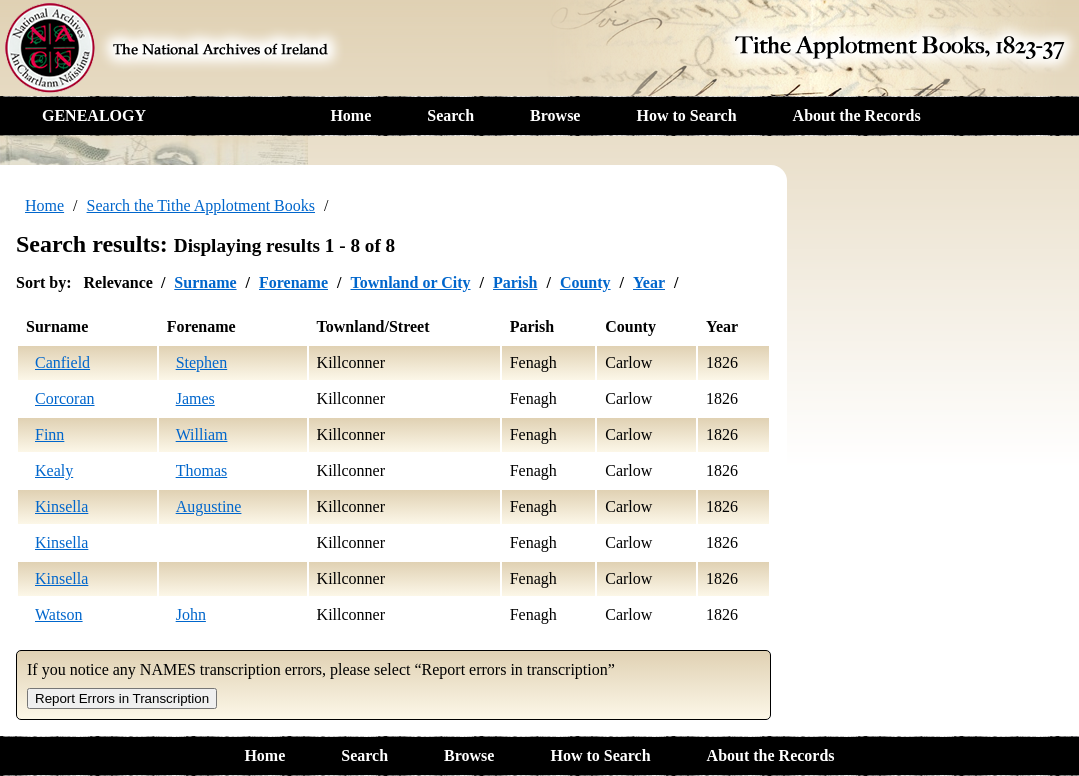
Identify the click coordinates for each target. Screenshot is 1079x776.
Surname (205, 282)
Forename (293, 282)
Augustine (209, 506)
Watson (59, 614)
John (191, 614)
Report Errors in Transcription (122, 698)
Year (649, 282)
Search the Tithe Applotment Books (201, 205)
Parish (515, 282)
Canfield (62, 362)
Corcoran (65, 398)
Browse (555, 115)
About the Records (857, 115)
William (202, 434)
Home (350, 115)
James (195, 398)
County (585, 282)
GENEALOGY (94, 115)
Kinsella (61, 506)
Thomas (202, 470)
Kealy (54, 470)
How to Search (686, 115)
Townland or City (410, 282)
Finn (49, 434)
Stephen (202, 362)
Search (450, 115)
